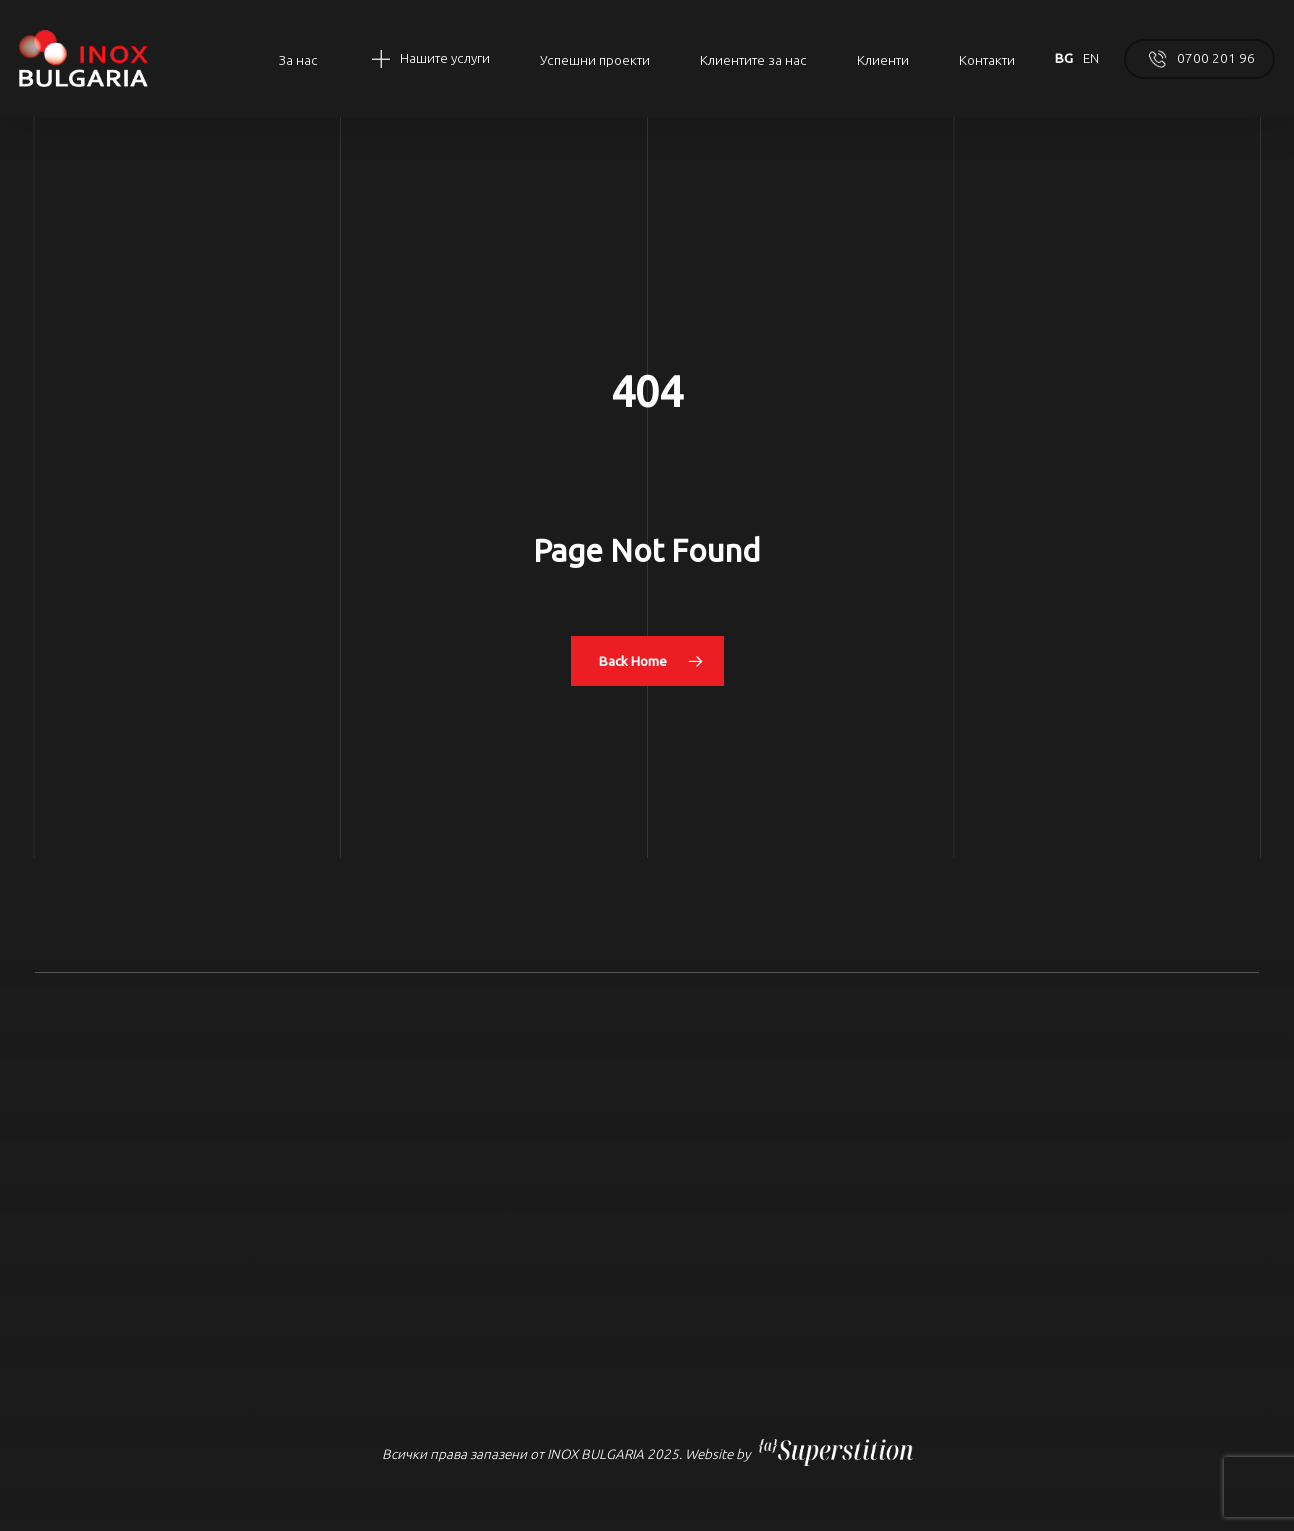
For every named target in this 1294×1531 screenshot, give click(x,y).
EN (1091, 58)
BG (1064, 58)
